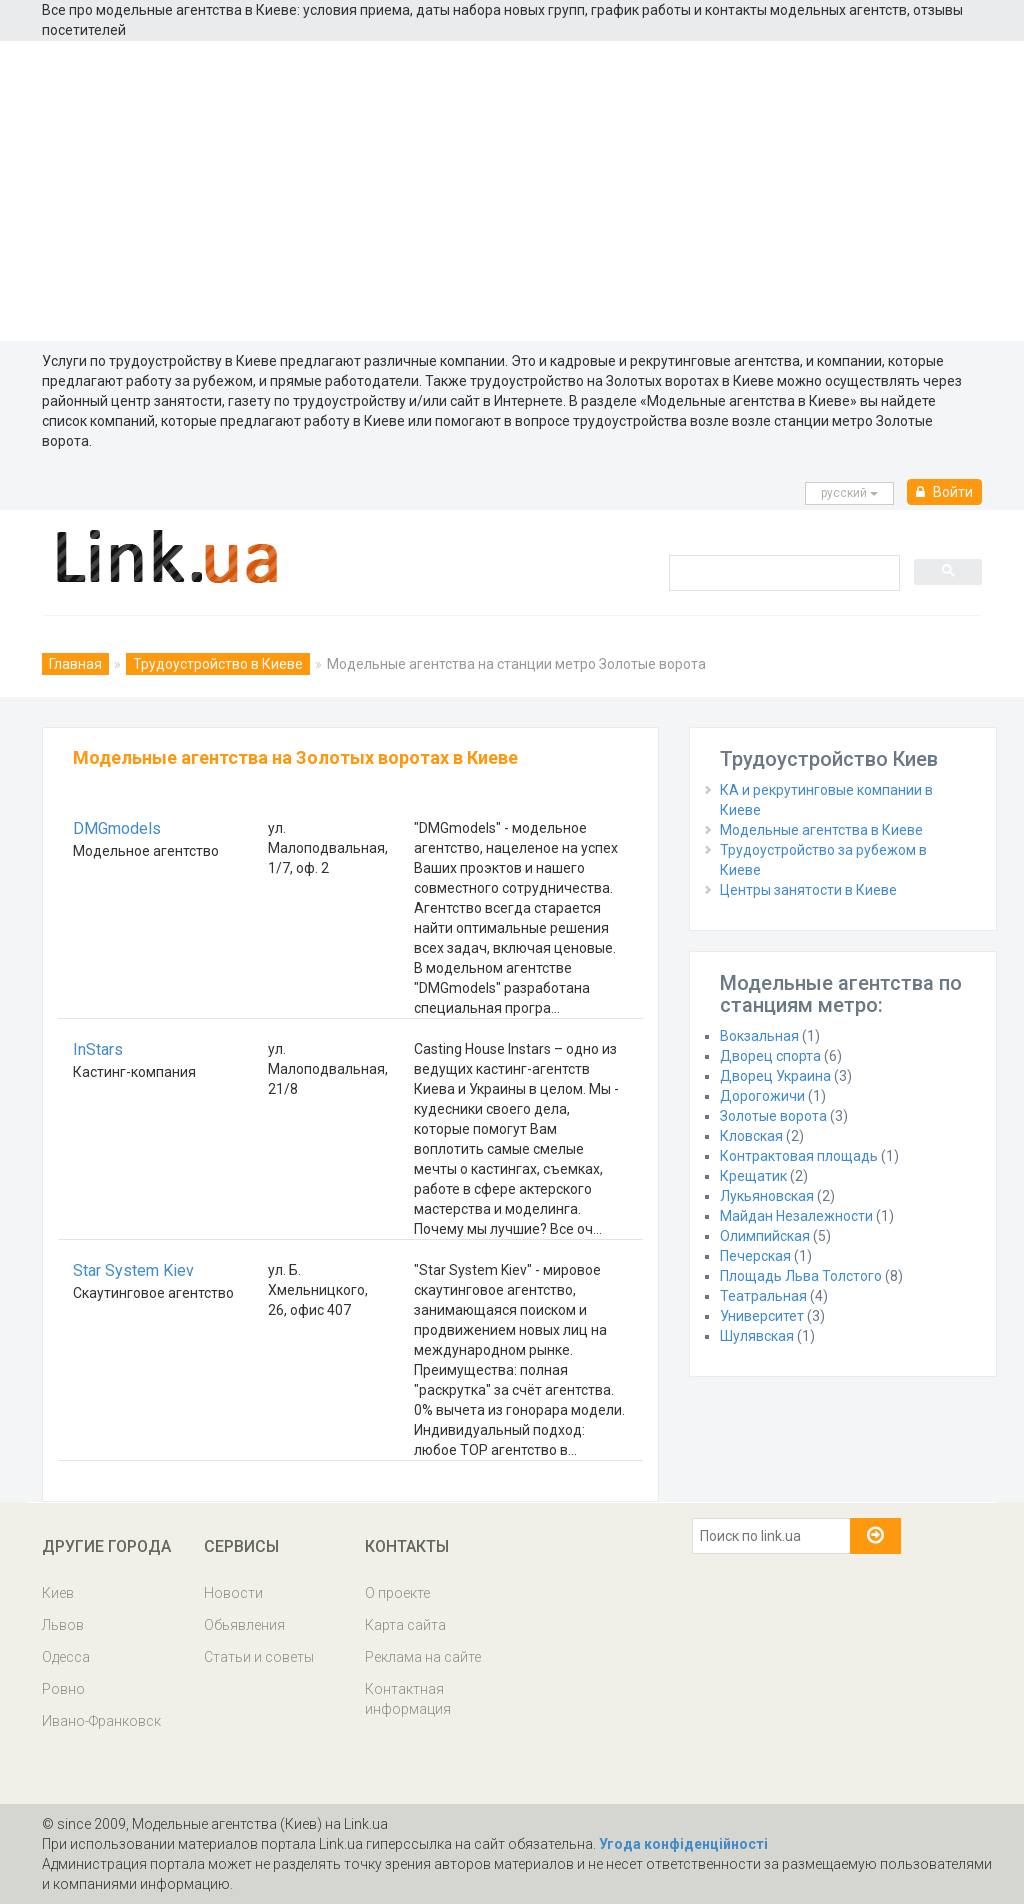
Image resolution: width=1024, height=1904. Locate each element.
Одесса (66, 1657)
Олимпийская (765, 1236)
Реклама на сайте (423, 1657)
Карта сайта (405, 1625)
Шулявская (757, 1336)
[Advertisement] (512, 191)
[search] (782, 572)
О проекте (397, 1593)
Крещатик (753, 1176)
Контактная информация (408, 1699)
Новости (233, 1593)
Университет (762, 1316)
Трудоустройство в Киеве (218, 664)
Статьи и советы (259, 1657)
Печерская (755, 1256)
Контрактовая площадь (799, 1156)
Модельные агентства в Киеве (821, 830)
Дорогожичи (762, 1096)
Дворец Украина (775, 1076)
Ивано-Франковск (101, 1721)
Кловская (751, 1136)
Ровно (63, 1689)
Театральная (763, 1296)
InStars (98, 1049)
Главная (75, 664)
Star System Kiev (133, 1270)
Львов (63, 1625)
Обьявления (244, 1625)
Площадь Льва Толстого (801, 1276)
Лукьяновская (767, 1196)
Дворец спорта (770, 1056)
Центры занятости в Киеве (808, 890)
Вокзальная (759, 1036)
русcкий (849, 493)
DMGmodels (117, 828)
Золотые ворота (773, 1116)
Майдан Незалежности (796, 1216)
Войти (944, 492)
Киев (58, 1593)
